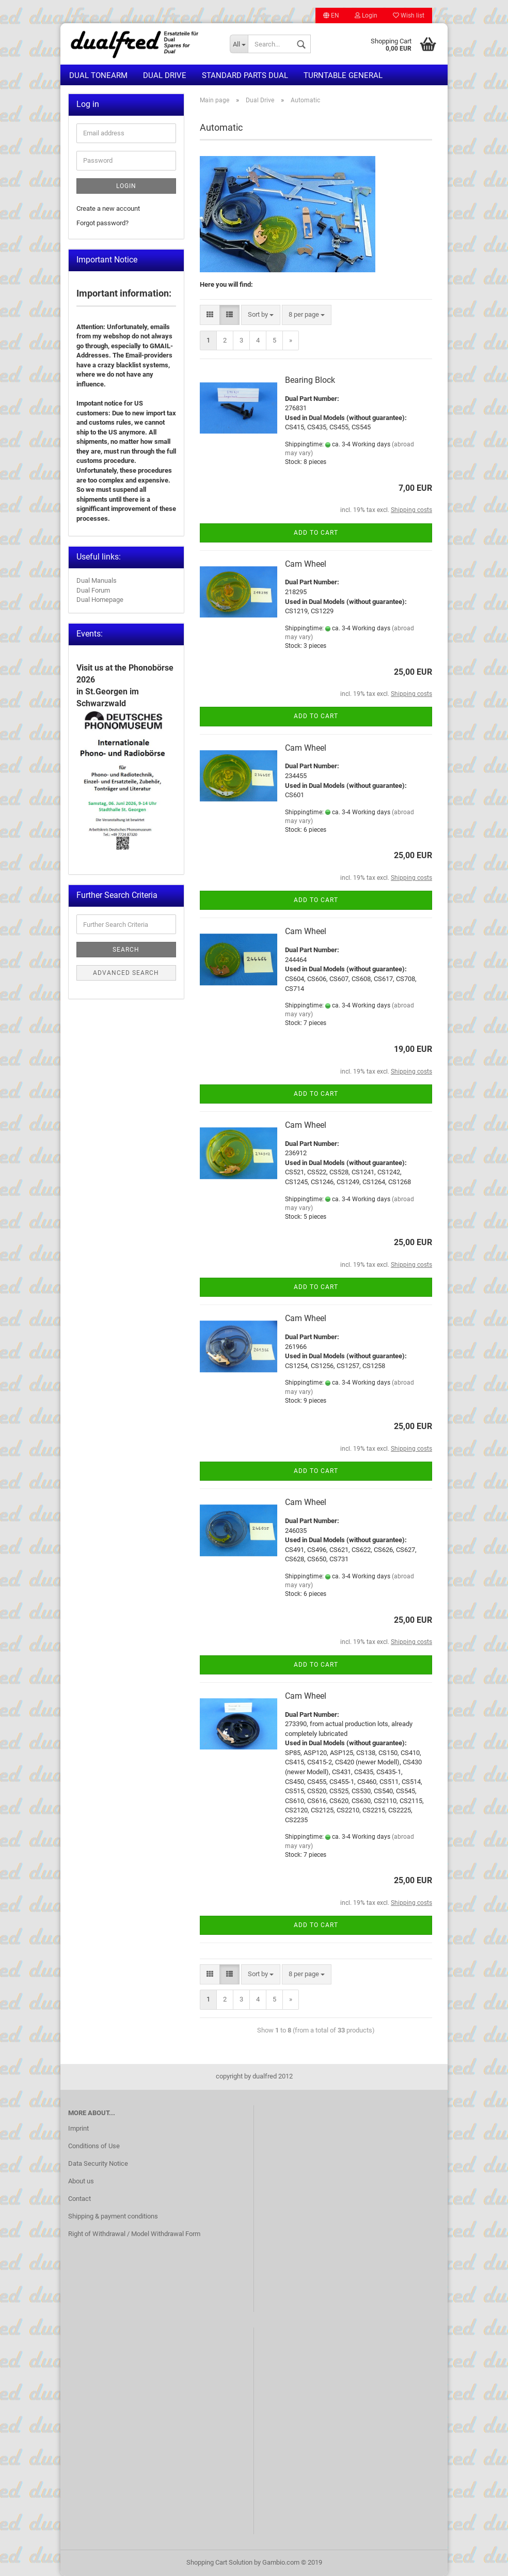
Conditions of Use (94, 2146)
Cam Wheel (305, 564)
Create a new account (108, 208)
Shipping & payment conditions (113, 2216)
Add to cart (316, 532)
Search (126, 949)
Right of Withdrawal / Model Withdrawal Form (134, 2234)
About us (81, 2181)
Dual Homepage (99, 599)
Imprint (78, 2128)
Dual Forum (93, 590)
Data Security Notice (98, 2163)
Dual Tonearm (98, 75)
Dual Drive (164, 75)
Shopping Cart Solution (219, 2562)
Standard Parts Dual (245, 75)
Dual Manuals (96, 580)
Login (366, 15)
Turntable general (343, 75)
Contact (79, 2198)
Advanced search (126, 972)
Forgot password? (102, 223)
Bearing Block (310, 380)
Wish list (408, 15)
